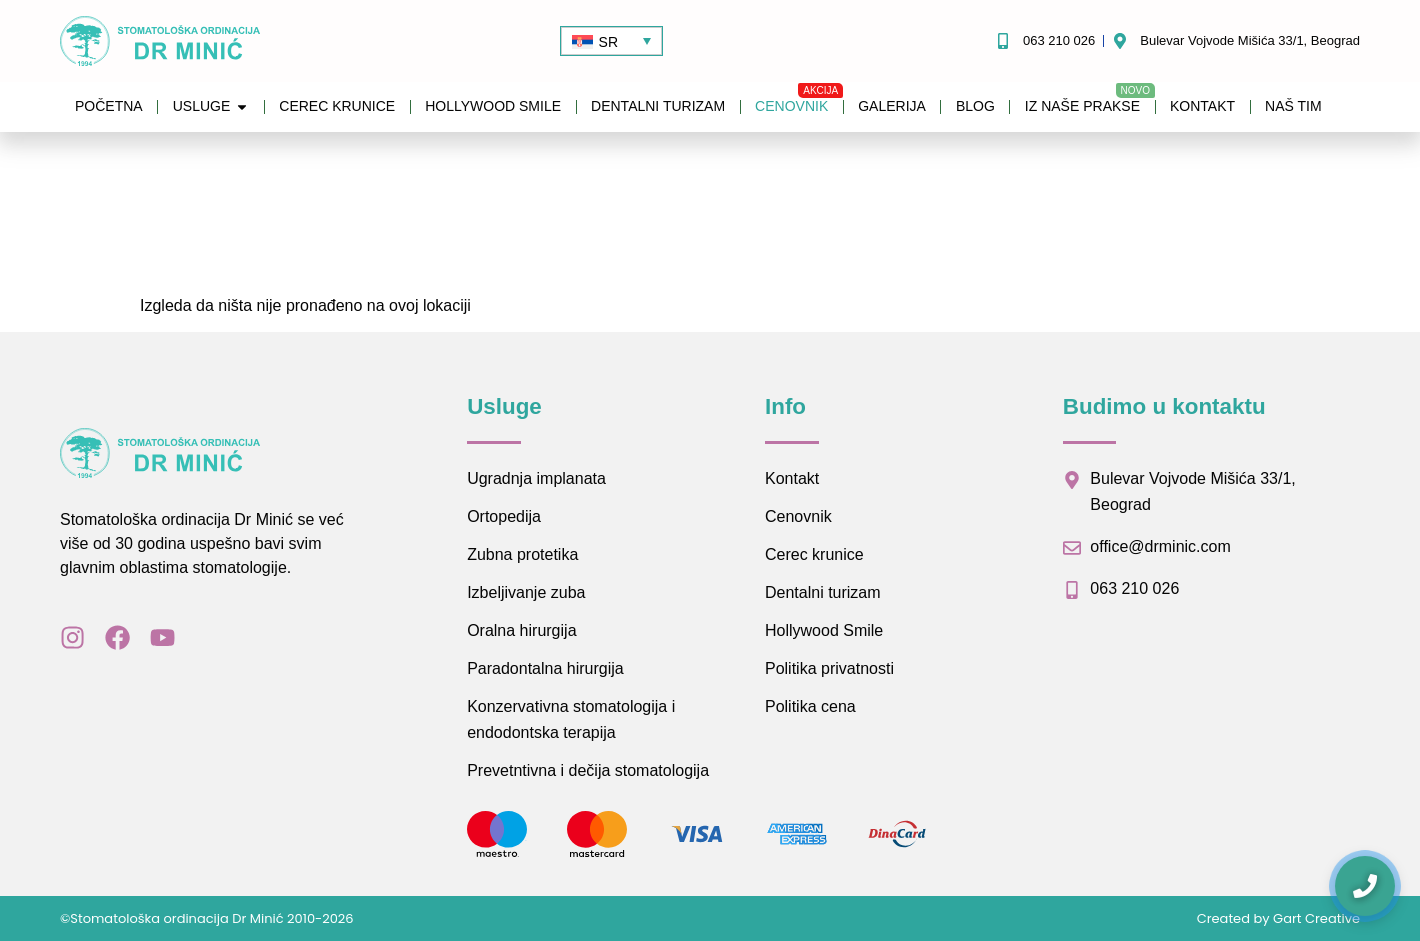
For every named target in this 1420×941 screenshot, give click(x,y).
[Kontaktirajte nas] (1365, 886)
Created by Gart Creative (1278, 918)
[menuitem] (611, 40)
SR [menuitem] (608, 42)
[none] (611, 40)
